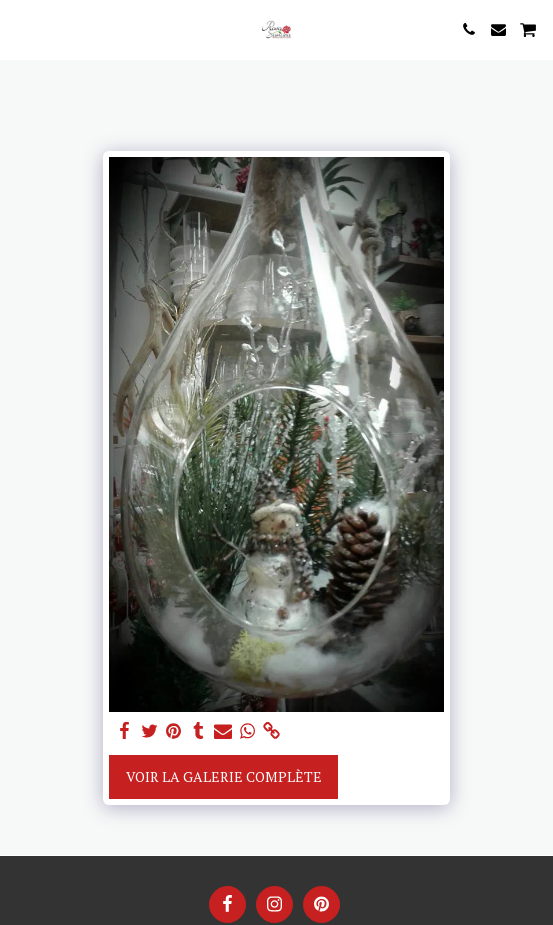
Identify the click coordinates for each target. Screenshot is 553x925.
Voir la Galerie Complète (224, 776)
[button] (22, 28)
